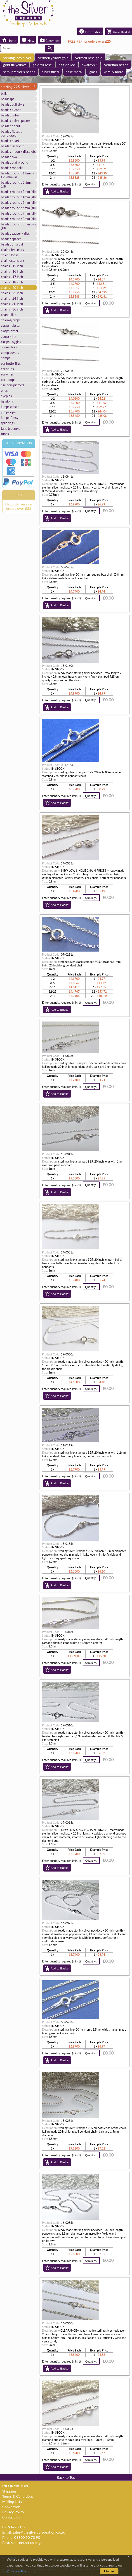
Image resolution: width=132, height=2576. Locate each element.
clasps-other (9, 331)
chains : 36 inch (12, 309)
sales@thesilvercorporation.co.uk (39, 2532)
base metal (74, 71)
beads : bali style (12, 104)
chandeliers (9, 315)
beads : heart (10, 141)
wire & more (113, 71)
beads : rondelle (12, 168)
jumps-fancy (9, 417)
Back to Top (66, 2477)
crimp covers (10, 352)
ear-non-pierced (12, 385)
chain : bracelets (12, 250)
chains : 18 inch (12, 282)
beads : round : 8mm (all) (18, 219)
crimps (5, 358)
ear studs (7, 369)
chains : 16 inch (12, 271)
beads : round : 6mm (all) (18, 208)
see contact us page (26, 2542)
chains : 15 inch (12, 266)
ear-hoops (8, 380)
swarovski (90, 65)
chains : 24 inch (12, 298)
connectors (9, 347)
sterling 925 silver (17, 58)
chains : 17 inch (12, 277)
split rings (7, 423)
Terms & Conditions (17, 2496)
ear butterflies (11, 363)
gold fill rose (42, 65)
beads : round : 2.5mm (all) (17, 184)
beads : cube (10, 115)
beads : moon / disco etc (18, 151)
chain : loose (10, 255)
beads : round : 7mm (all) (18, 213)
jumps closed (10, 407)
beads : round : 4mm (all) (18, 197)
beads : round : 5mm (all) (18, 202)
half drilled (67, 65)
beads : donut (10, 126)
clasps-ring (8, 336)
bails (4, 93)
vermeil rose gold (88, 58)
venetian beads (116, 65)
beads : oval (9, 157)
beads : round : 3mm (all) (18, 192)
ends (4, 390)
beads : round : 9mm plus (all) (19, 226)
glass (93, 71)
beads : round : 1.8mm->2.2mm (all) (17, 175)
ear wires (7, 374)
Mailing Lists (12, 2501)
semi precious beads (19, 71)
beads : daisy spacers (16, 121)
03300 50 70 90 (27, 2537)
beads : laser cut (12, 146)
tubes (5, 434)
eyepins (6, 396)
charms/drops (11, 320)
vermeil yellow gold (53, 58)
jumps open (9, 412)
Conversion (11, 2506)
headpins (7, 401)
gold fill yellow (14, 65)
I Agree (109, 2571)
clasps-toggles (11, 342)
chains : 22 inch (12, 293)
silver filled (50, 71)
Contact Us (11, 2517)
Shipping (9, 2491)
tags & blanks (10, 428)
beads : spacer (11, 239)
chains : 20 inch (12, 288)
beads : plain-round (14, 162)
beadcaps (7, 99)
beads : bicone (11, 110)
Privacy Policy (13, 2512)
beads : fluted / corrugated (12, 133)
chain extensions (13, 260)
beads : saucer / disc (15, 233)
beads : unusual (12, 244)
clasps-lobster (11, 325)
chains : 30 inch (12, 304)
